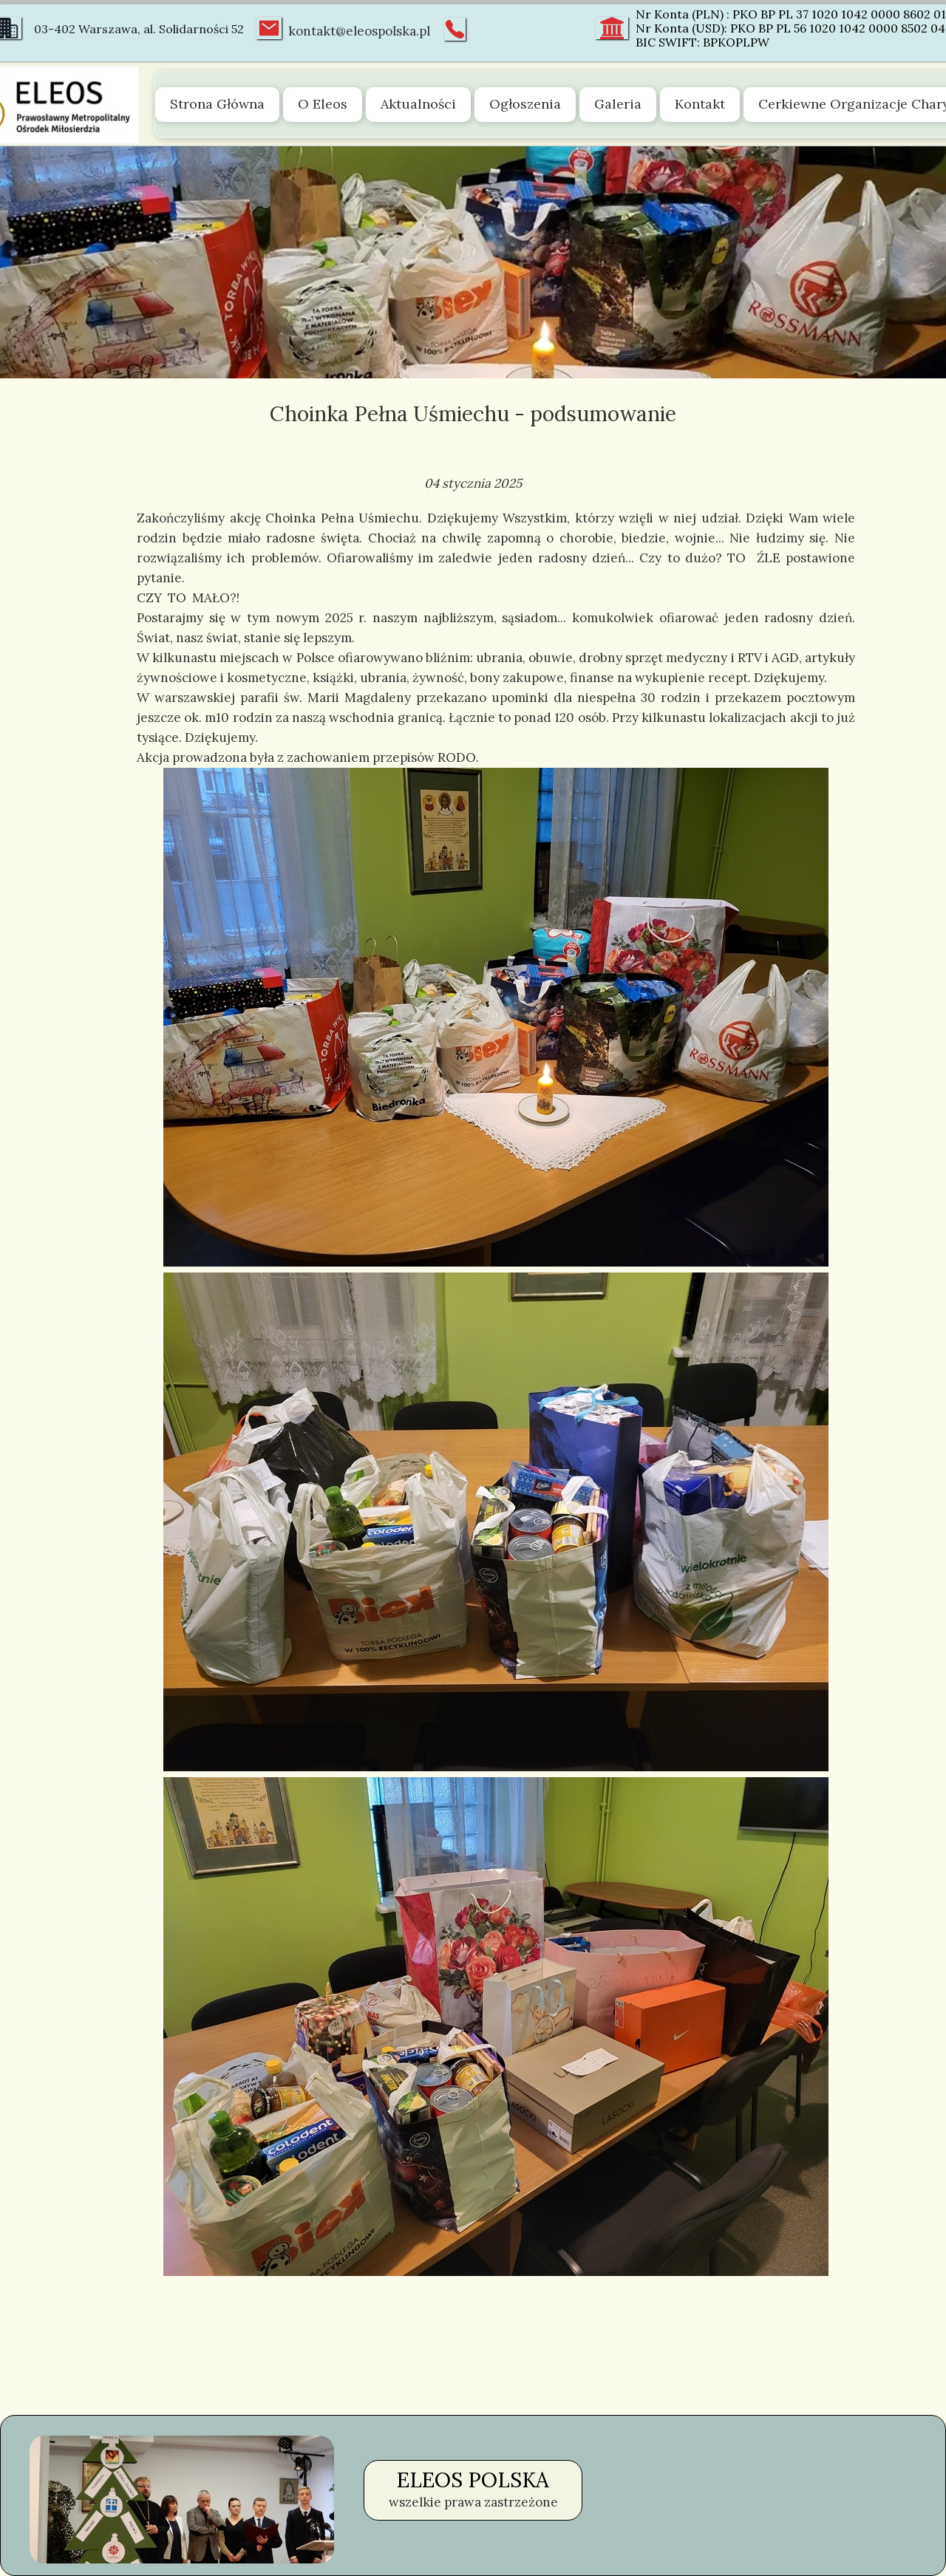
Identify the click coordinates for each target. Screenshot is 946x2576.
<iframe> (764, 2499)
